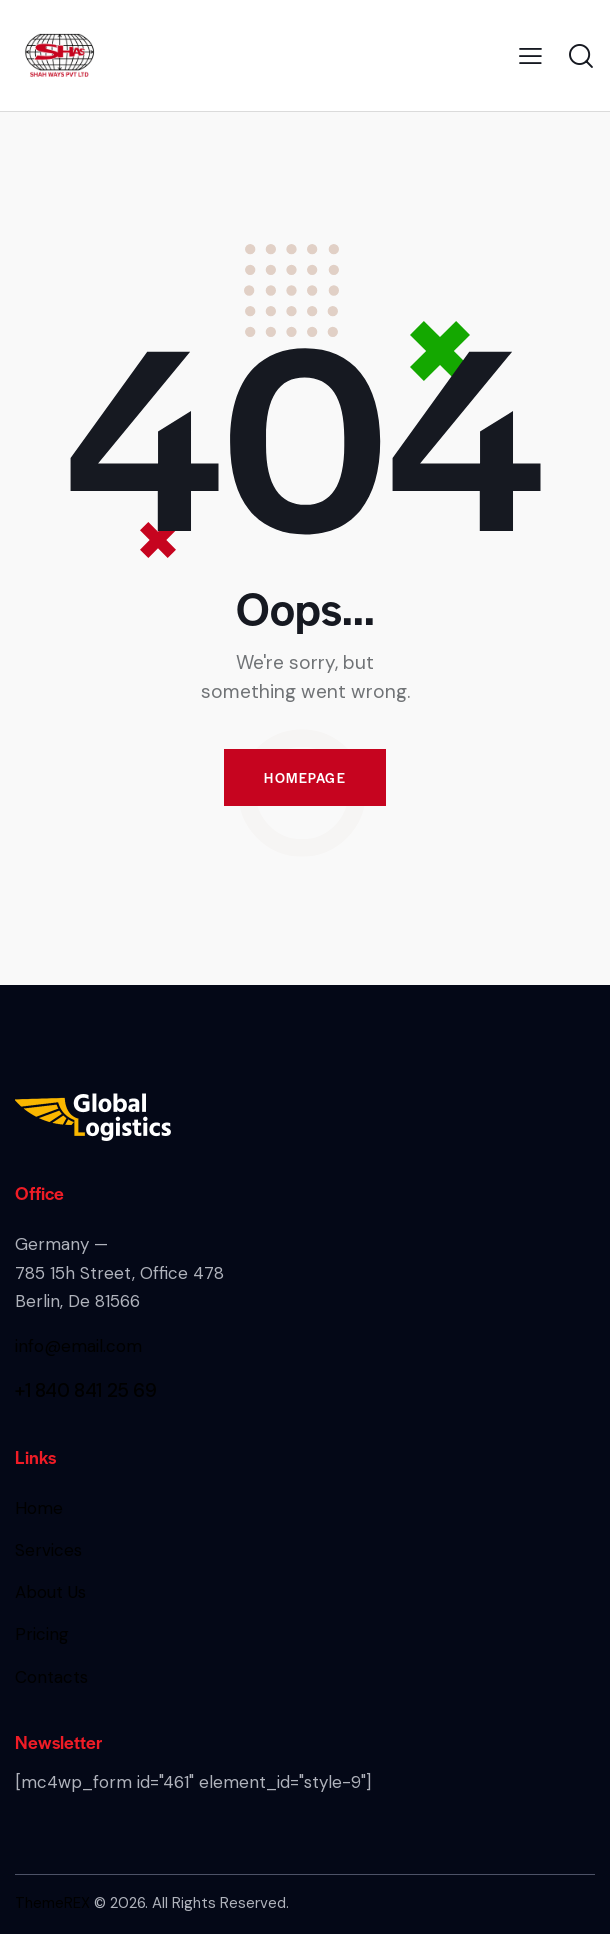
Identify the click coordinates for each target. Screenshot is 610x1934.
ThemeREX (52, 1903)
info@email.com (78, 1346)
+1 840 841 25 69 (86, 1390)
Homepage (305, 777)
